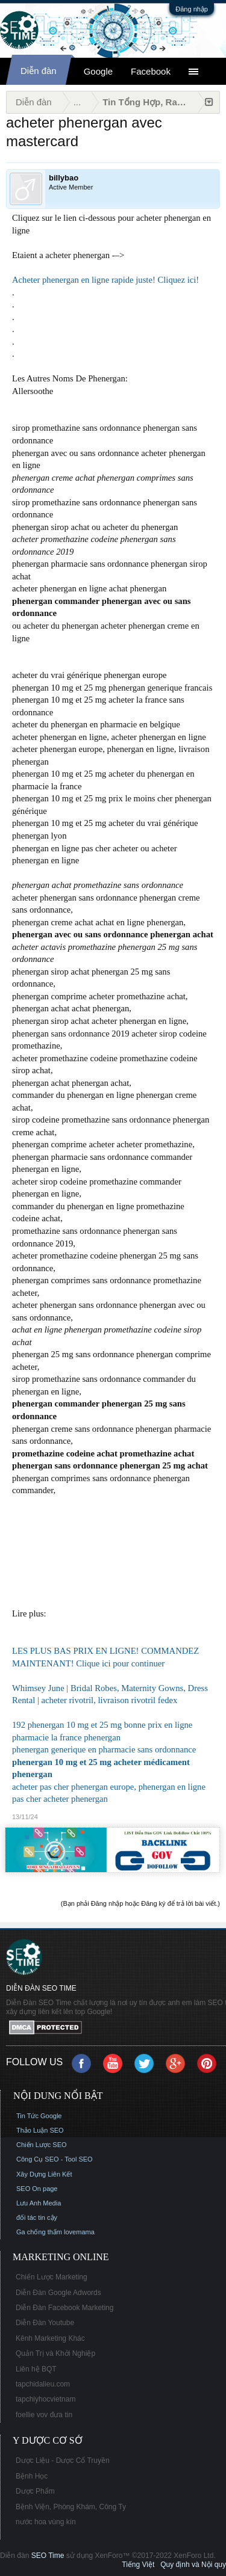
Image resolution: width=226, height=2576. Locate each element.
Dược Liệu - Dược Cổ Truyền (63, 2460)
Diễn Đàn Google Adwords (58, 2292)
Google (98, 71)
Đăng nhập (191, 9)
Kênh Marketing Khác (50, 2338)
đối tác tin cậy (36, 2217)
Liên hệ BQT (36, 2369)
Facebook (151, 71)
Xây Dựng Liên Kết (44, 2174)
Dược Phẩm (35, 2491)
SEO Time (47, 2555)
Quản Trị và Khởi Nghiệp (55, 2353)
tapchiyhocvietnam (45, 2399)
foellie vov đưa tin (44, 2415)
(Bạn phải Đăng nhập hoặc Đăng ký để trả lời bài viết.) (140, 1903)
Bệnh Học (32, 2476)
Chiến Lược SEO (41, 2144)
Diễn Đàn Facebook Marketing (64, 2307)
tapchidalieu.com (43, 2384)
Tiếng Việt (138, 2564)
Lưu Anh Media (38, 2203)
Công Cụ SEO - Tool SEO (54, 2159)
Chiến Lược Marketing (51, 2277)
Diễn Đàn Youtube (45, 2323)
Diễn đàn (38, 71)
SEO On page (37, 2188)
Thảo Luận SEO (40, 2130)
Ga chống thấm (39, 2232)
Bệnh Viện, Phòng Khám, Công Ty (71, 2507)
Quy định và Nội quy (193, 2564)
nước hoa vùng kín (46, 2522)
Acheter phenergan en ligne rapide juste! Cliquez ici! (105, 280)
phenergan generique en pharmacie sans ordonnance (104, 1749)
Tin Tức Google (38, 2115)
